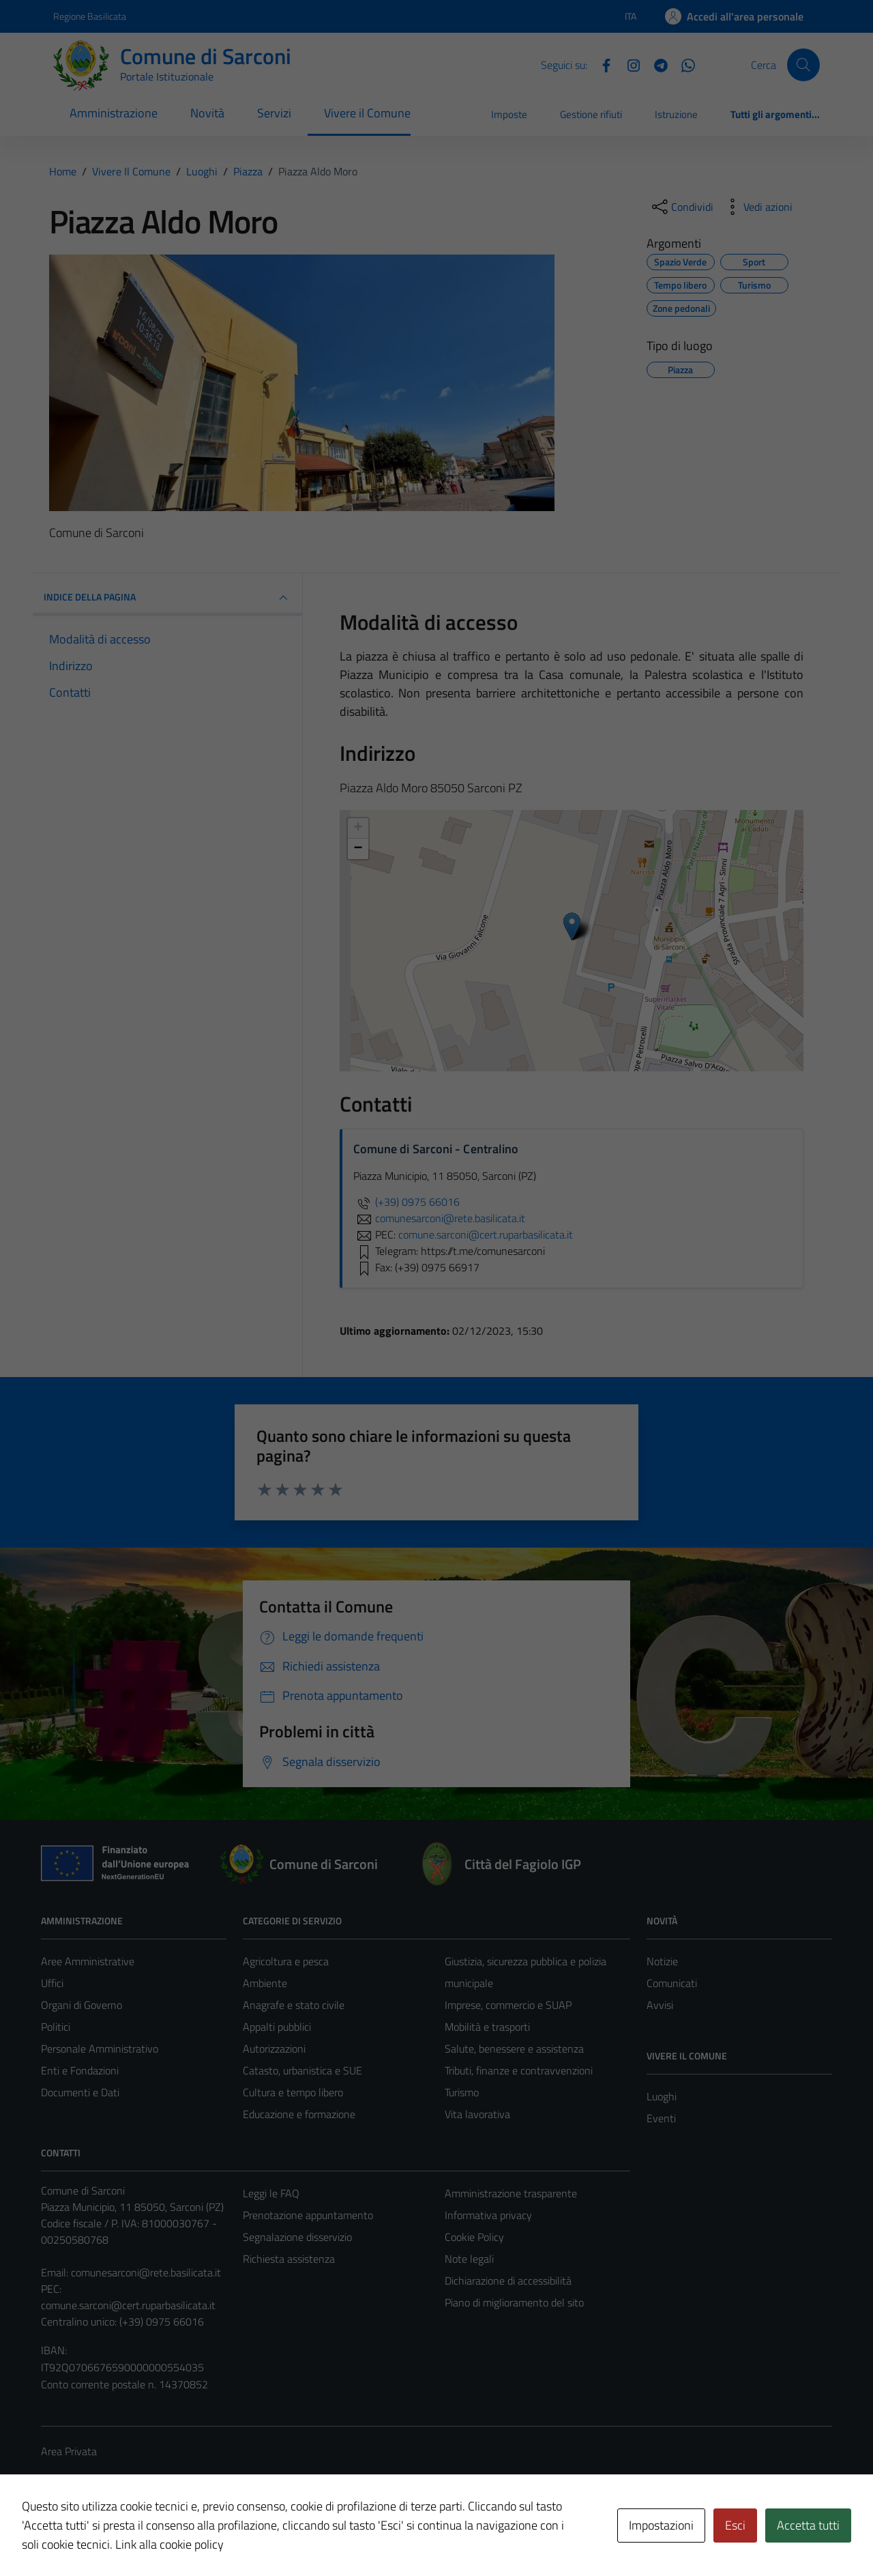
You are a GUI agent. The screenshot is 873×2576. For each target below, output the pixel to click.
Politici (55, 2026)
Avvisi (660, 2005)
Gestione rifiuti (591, 114)
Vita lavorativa (477, 2114)
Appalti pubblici (277, 2026)
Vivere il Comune (367, 113)
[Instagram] (628, 64)
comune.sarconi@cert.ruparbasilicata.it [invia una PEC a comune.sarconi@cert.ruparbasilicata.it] (485, 1234)
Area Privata (69, 2451)
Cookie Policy (474, 2237)
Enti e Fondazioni (80, 2070)
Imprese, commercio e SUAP (508, 2005)
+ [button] (358, 828)
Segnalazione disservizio (297, 2237)
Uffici (52, 1983)
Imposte (509, 114)
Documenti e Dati (80, 2092)
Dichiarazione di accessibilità (508, 2280)
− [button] (358, 849)
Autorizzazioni (274, 2048)
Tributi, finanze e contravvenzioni (519, 2070)
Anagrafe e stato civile (293, 2005)
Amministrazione (114, 113)
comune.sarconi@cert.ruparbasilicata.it (128, 2305)
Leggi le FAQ (271, 2193)
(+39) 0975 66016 (406, 1201)
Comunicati (672, 1983)
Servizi (274, 113)
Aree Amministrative (87, 1961)
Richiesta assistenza (289, 2259)
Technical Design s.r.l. (134, 2536)
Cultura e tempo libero (293, 2092)
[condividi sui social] (681, 207)
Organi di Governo (81, 2005)
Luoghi (662, 2096)
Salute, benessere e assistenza (514, 2048)
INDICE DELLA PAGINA (167, 598)
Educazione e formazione (299, 2114)
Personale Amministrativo (99, 2048)
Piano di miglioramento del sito (514, 2302)
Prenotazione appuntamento (308, 2215)
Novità (207, 113)
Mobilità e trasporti (487, 2026)
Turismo (462, 2092)
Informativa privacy (488, 2215)
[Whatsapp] (682, 64)
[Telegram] (655, 64)
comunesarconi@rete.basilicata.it (146, 2272)
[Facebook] (601, 64)
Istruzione (676, 114)
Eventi (661, 2118)
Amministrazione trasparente (511, 2193)
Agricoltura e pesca (286, 1961)
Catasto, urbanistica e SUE (302, 2070)
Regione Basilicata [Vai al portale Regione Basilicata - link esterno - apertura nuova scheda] (89, 16)
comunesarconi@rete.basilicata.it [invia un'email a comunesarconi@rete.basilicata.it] (439, 1218)
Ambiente (265, 1983)
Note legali (469, 2259)
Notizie (662, 1961)
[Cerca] (803, 64)
